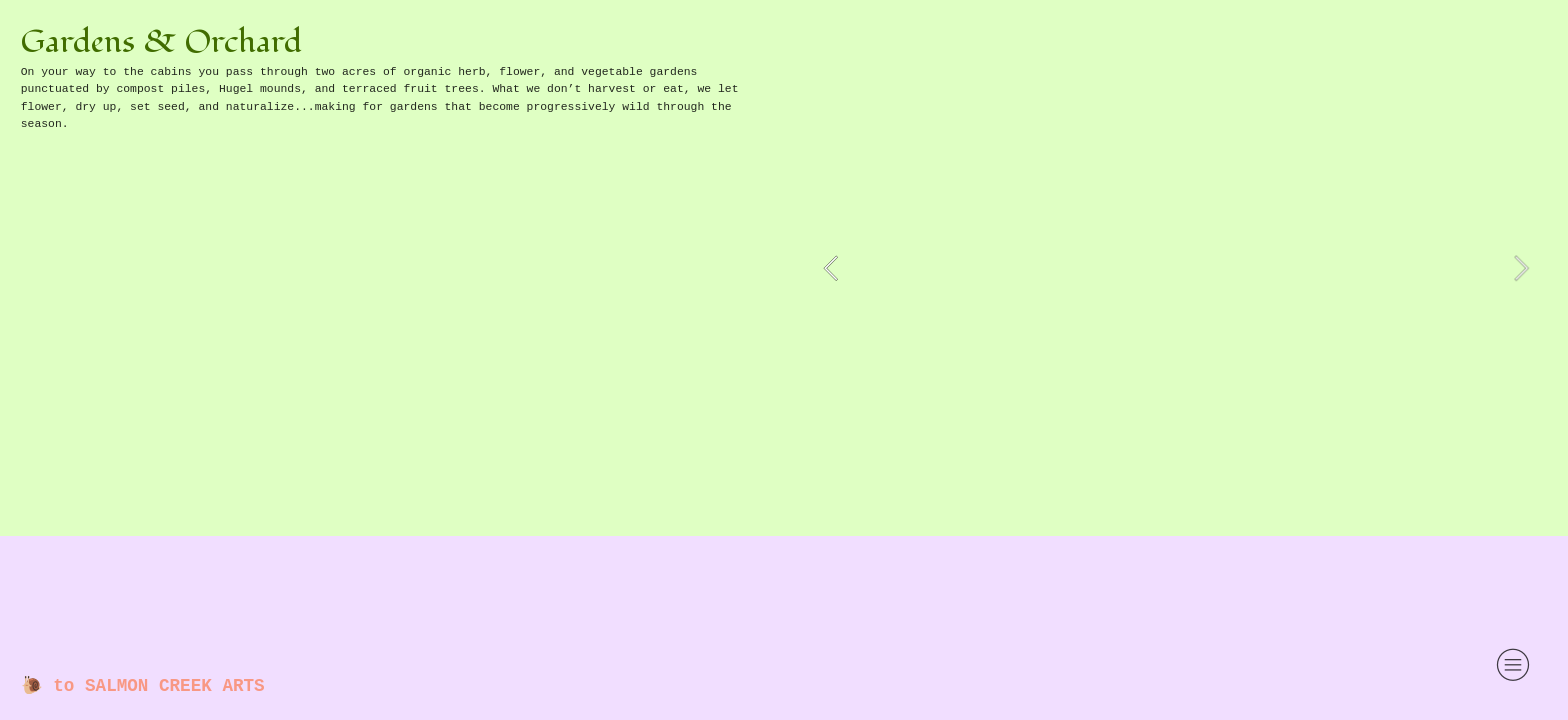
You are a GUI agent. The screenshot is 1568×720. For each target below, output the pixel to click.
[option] (1176, 268)
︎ (1513, 665)
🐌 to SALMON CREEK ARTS (143, 686)
